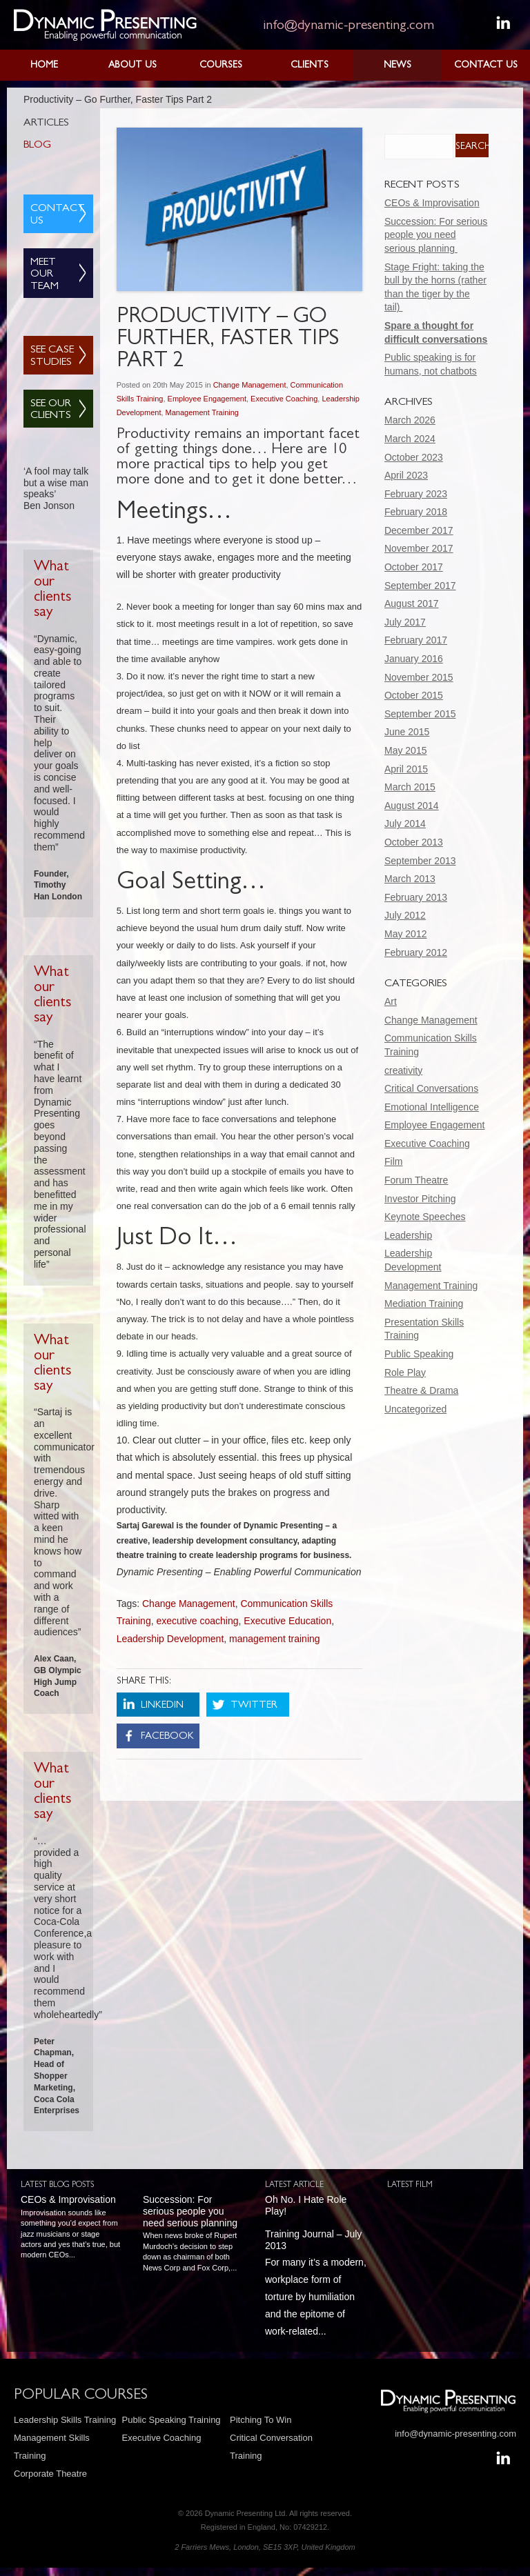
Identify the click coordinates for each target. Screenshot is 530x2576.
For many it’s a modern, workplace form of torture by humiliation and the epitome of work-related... (315, 2265)
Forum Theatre (416, 1180)
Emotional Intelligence (431, 1106)
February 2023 (415, 493)
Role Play (405, 1372)
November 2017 (418, 548)
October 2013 (413, 842)
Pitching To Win (260, 2420)
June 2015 (406, 731)
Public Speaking (418, 1353)
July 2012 (405, 915)
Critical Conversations (431, 1088)
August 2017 (411, 603)
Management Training (202, 412)
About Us (132, 65)
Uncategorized (415, 1409)
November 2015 (418, 677)
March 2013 (409, 878)
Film (393, 1161)
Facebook (167, 1737)
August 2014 (411, 805)
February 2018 (415, 511)
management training (274, 1638)
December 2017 (418, 530)
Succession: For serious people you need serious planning (435, 235)
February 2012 (415, 952)
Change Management (249, 385)
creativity (403, 1070)
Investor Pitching (420, 1198)
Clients (309, 65)
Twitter (253, 1706)
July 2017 (405, 622)
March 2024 (409, 438)
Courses (220, 65)
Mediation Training (423, 1303)
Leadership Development (170, 1638)
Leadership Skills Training (65, 2420)
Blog (37, 145)
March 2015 (409, 786)
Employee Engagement (207, 399)
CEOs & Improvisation (432, 202)
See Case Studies (52, 356)
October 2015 (413, 695)
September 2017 (420, 585)
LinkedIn (162, 1706)
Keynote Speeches (425, 1216)
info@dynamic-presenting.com (348, 26)
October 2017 (413, 566)
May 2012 (405, 933)
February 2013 (415, 897)
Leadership (408, 1235)
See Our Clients (50, 410)
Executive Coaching (284, 399)
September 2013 (420, 860)
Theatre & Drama (421, 1390)
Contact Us (486, 65)
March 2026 (409, 420)
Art (390, 1001)
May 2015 (405, 750)
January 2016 (413, 658)
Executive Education (287, 1620)
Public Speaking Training (171, 2420)
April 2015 (406, 769)
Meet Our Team (44, 274)
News (397, 65)
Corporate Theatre (50, 2473)
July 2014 (405, 823)
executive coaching (197, 1620)
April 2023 (406, 475)
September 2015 (420, 713)
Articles (46, 123)
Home (44, 65)
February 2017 (415, 640)
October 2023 (413, 457)
